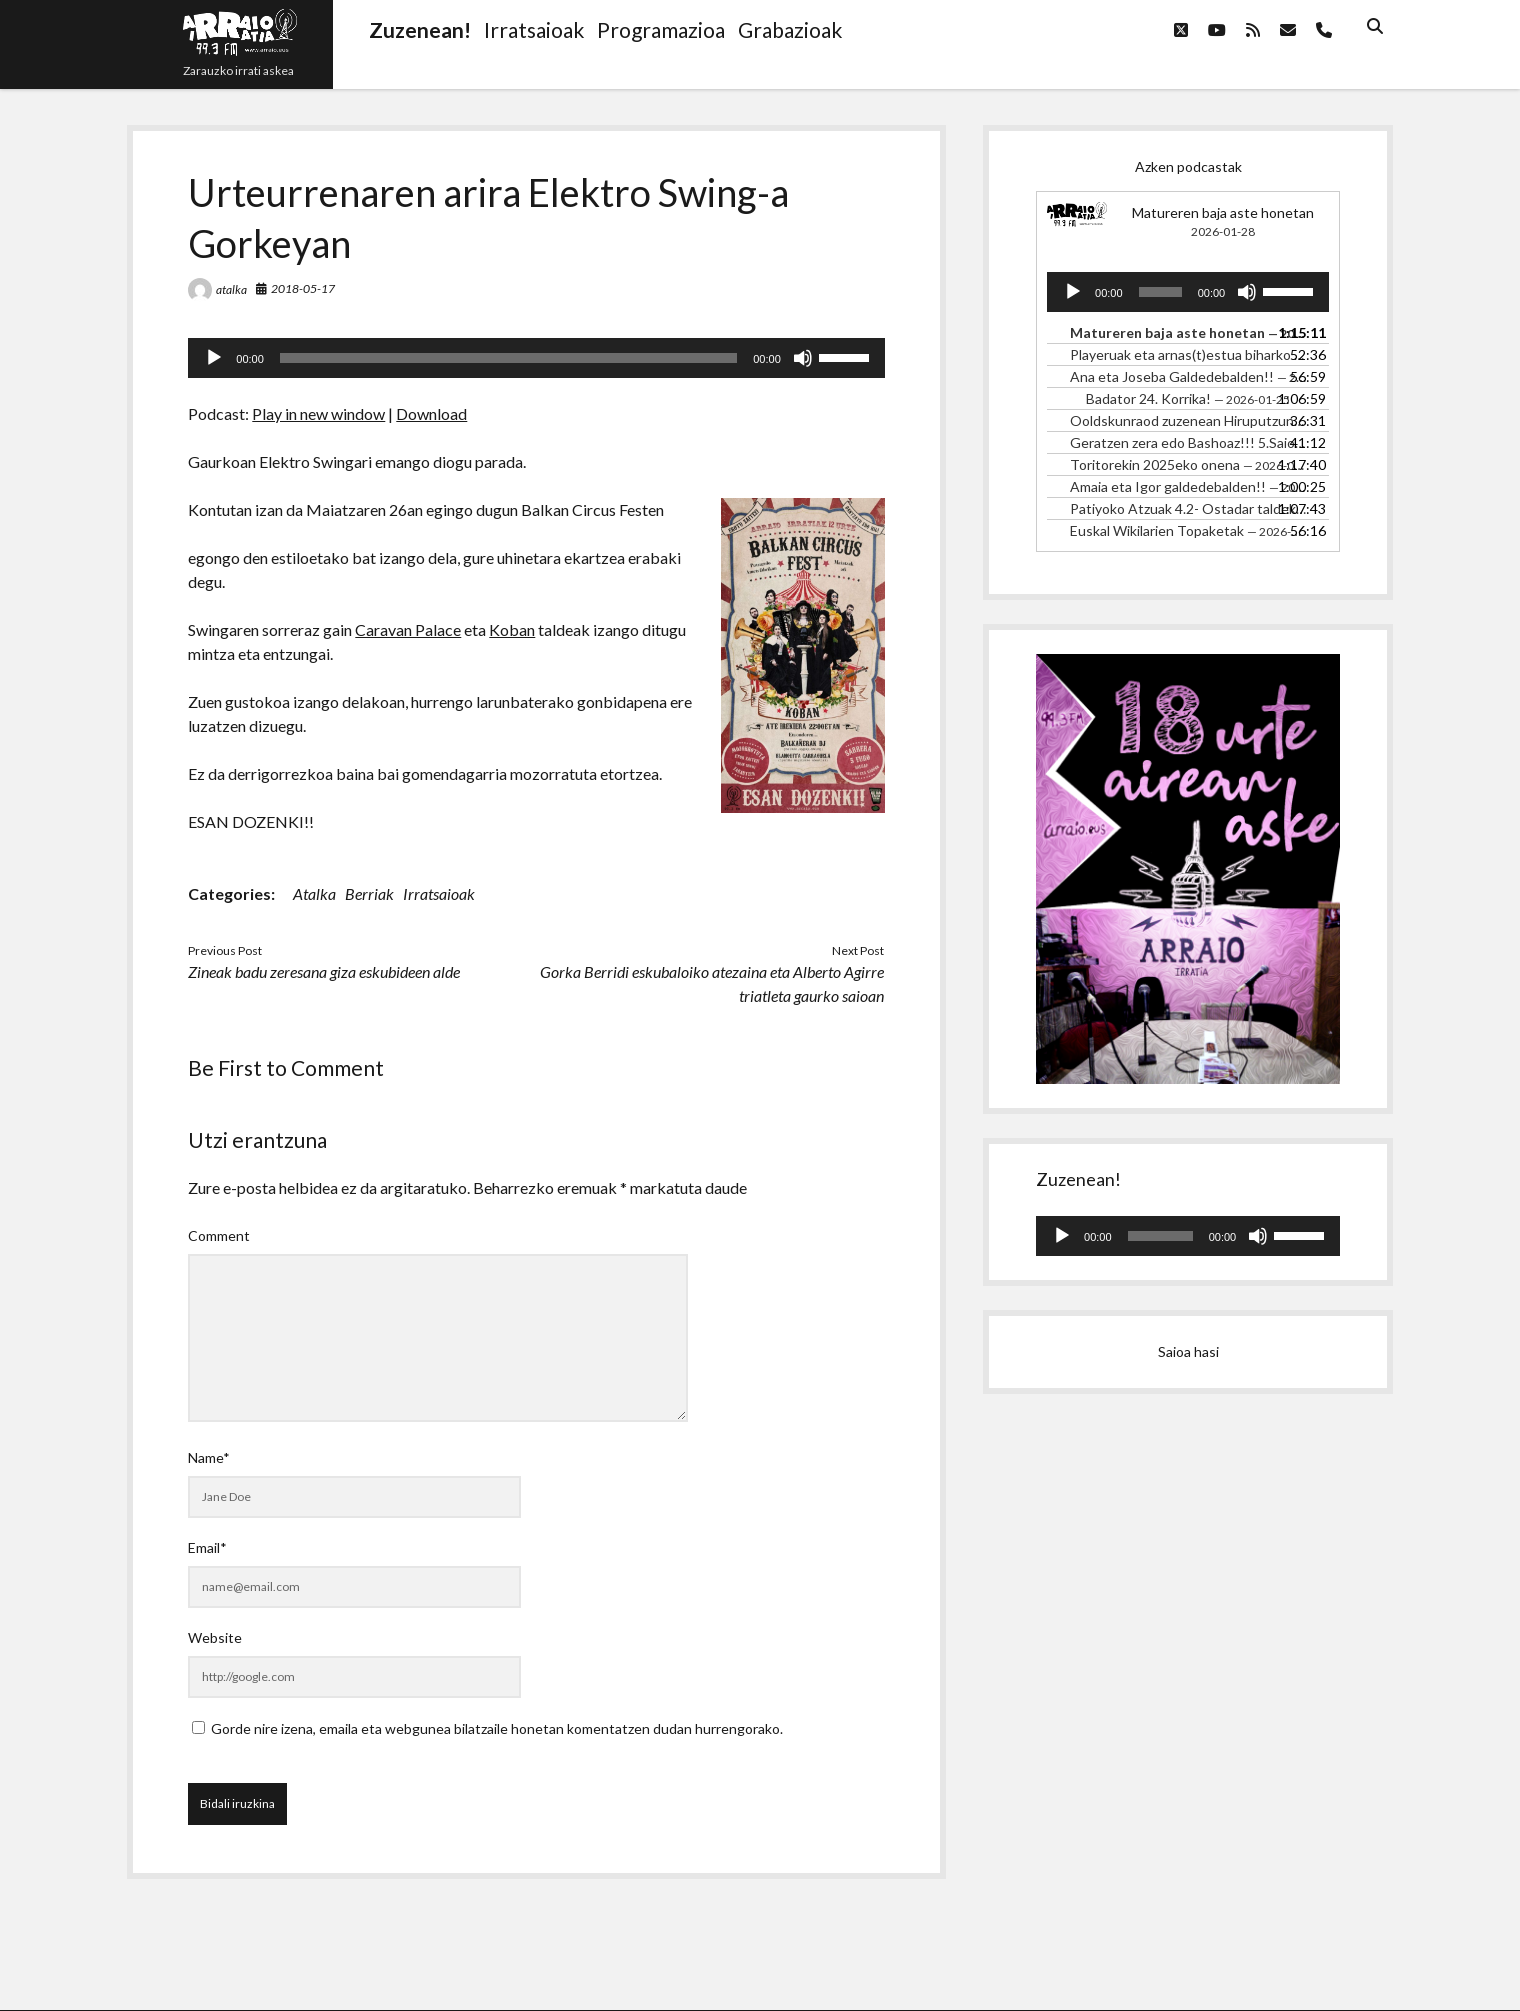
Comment (219, 1235)
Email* (207, 1547)
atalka (231, 289)
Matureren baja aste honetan (1223, 212)
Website (215, 1637)
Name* (209, 1457)
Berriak (369, 893)
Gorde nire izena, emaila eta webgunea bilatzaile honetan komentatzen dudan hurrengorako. (497, 1728)
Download (431, 413)
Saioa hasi (1188, 1351)
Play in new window (318, 413)
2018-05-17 (303, 288)
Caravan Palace (408, 629)
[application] (536, 358)
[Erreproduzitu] (214, 358)
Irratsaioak (439, 893)
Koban (512, 629)
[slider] (508, 358)
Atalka (314, 893)
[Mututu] (803, 358)
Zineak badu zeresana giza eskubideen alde (324, 971)
